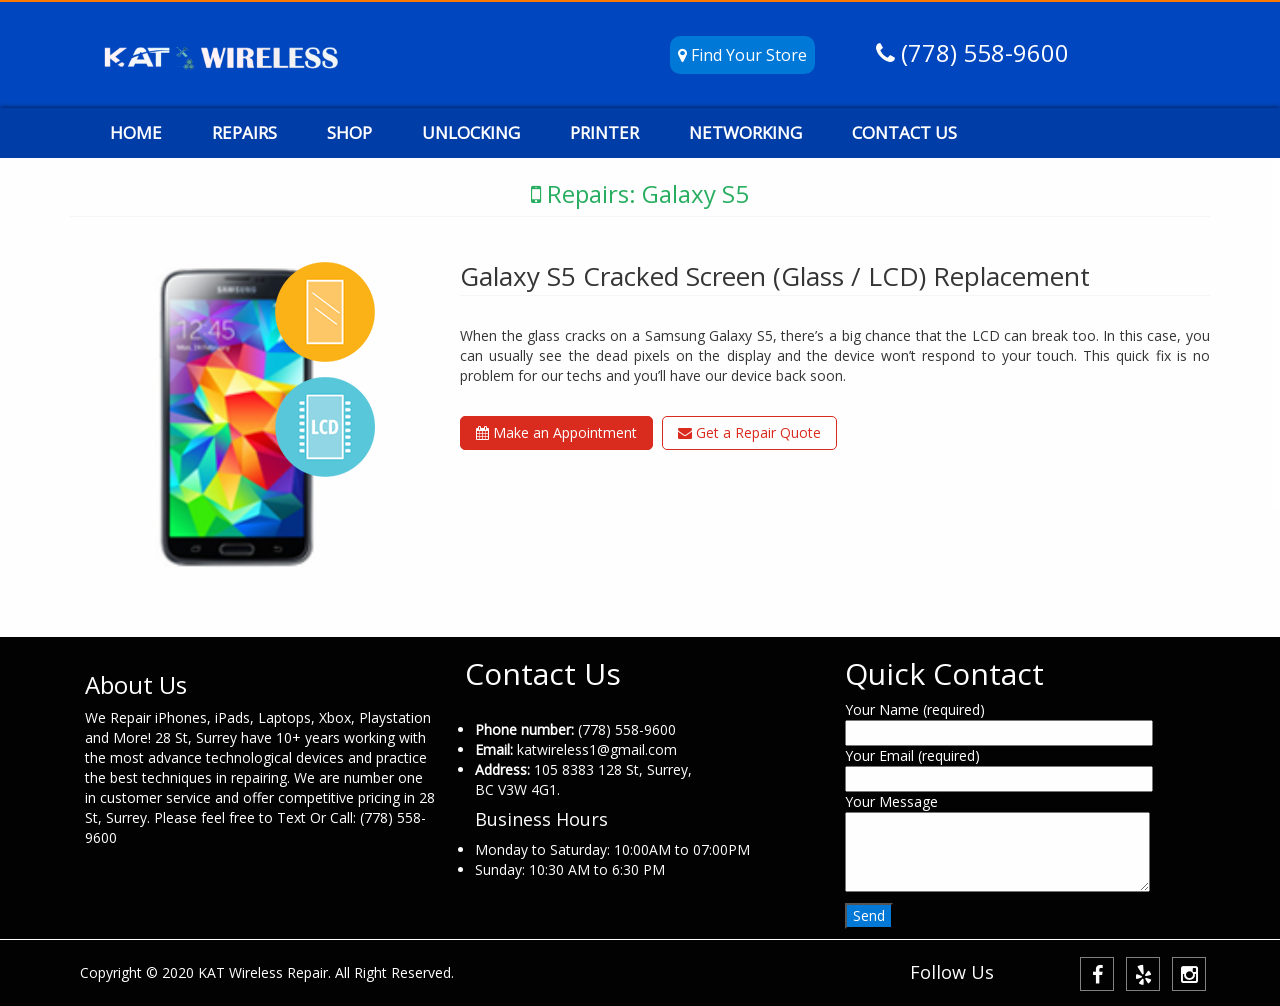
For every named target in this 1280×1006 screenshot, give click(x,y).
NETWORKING (745, 132)
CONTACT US (904, 132)
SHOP (349, 132)
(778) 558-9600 (982, 52)
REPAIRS (244, 132)
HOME (136, 132)
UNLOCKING (471, 132)
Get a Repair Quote (749, 432)
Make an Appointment (556, 432)
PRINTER (604, 132)
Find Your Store (742, 55)
